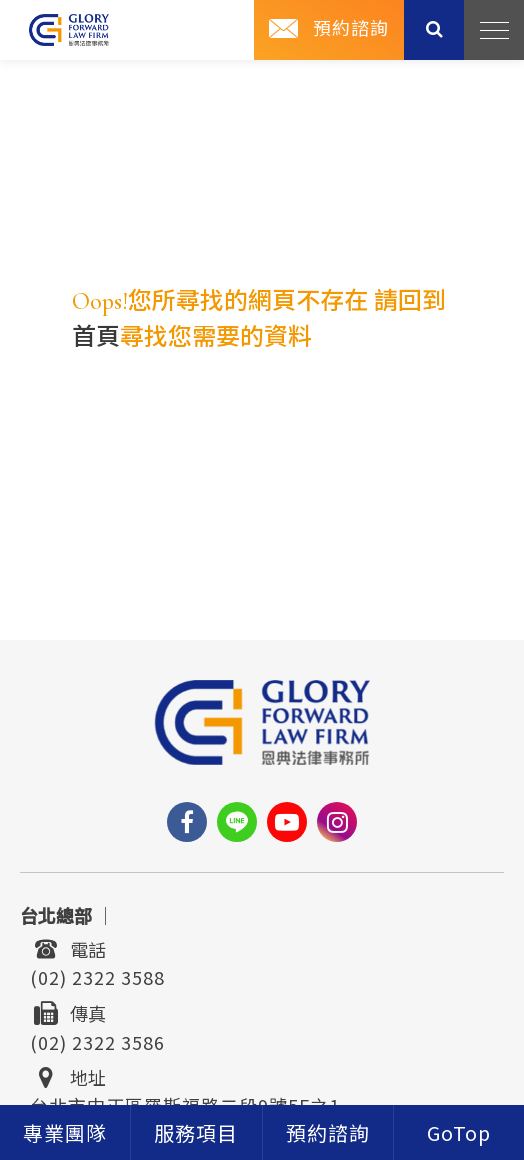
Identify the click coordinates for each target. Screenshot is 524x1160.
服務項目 (196, 1135)
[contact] (328, 1132)
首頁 (96, 337)
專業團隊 (65, 1135)
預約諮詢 (351, 29)
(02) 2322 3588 (97, 976)
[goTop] (459, 1132)
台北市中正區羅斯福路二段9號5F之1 (185, 1104)
